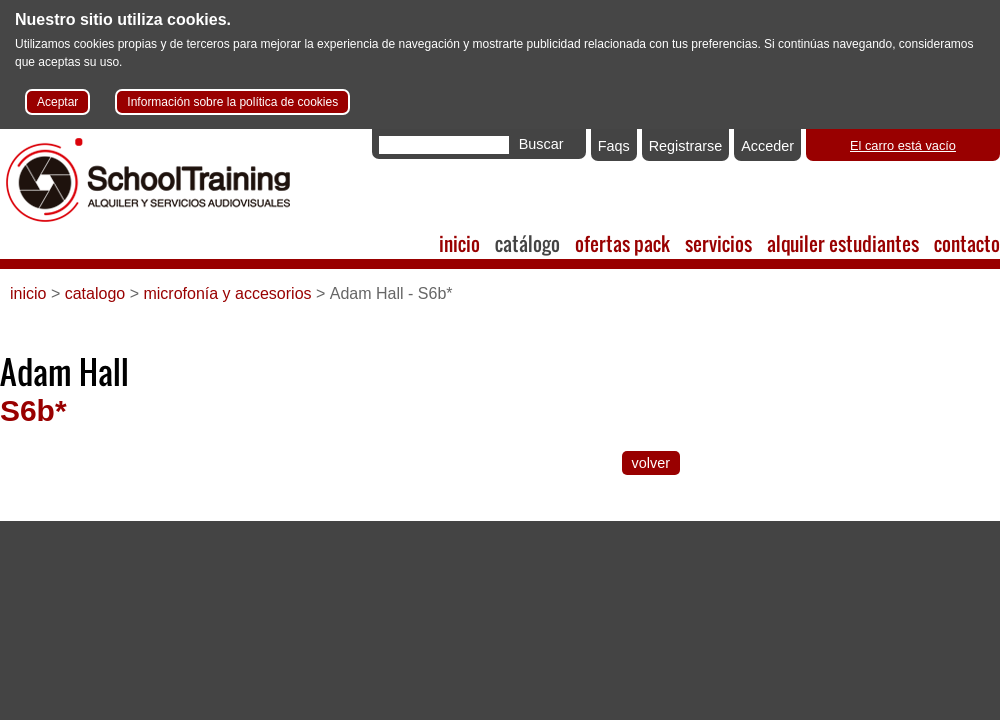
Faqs (614, 146)
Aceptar (57, 102)
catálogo (527, 243)
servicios (718, 243)
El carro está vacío (903, 145)
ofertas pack (622, 243)
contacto (967, 243)
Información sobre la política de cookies (232, 102)
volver (651, 463)
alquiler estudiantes (843, 243)
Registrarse (686, 146)
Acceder (767, 146)
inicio (459, 243)
